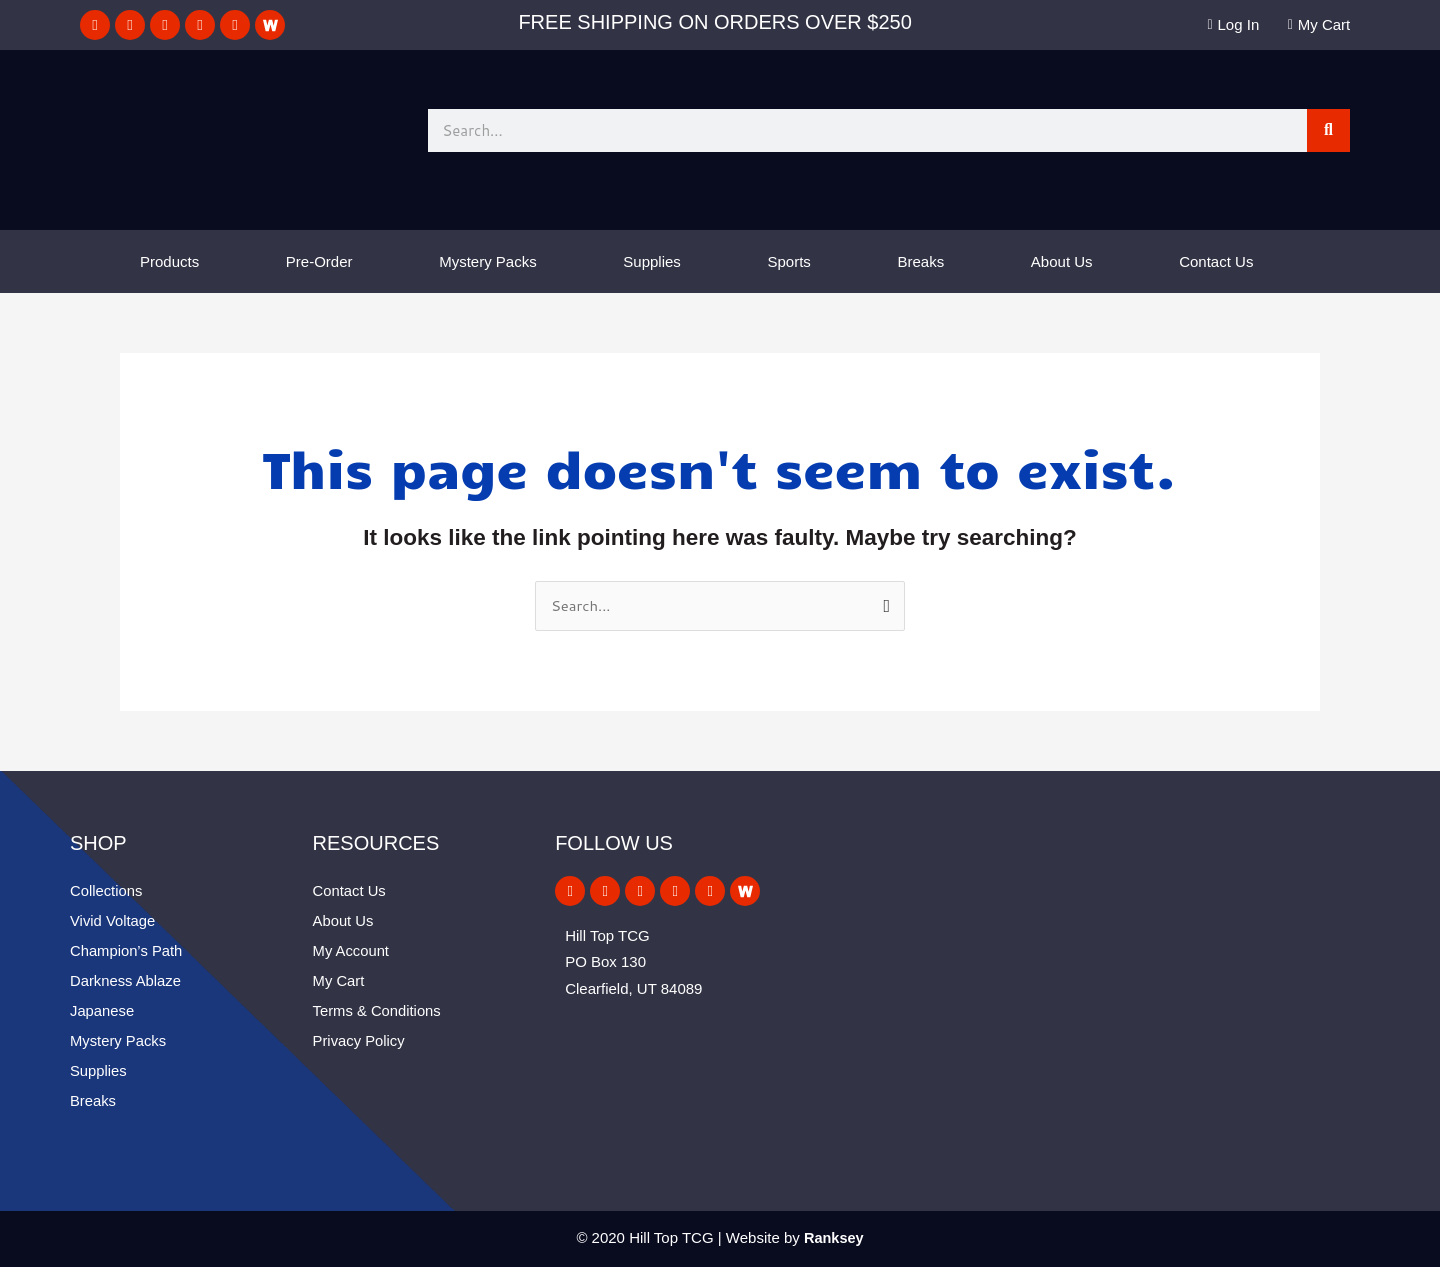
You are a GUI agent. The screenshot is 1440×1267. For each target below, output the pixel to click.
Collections (106, 890)
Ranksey (834, 1237)
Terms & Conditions (378, 1010)
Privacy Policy (359, 1040)
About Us (1062, 261)
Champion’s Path (127, 950)
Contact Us (1216, 261)
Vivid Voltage (113, 920)
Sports (789, 261)
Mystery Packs (488, 261)
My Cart (339, 980)
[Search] (1328, 130)
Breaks (921, 261)
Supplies (652, 261)
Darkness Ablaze (126, 980)
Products (169, 261)
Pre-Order (319, 261)
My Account (352, 950)
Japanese (102, 1010)
